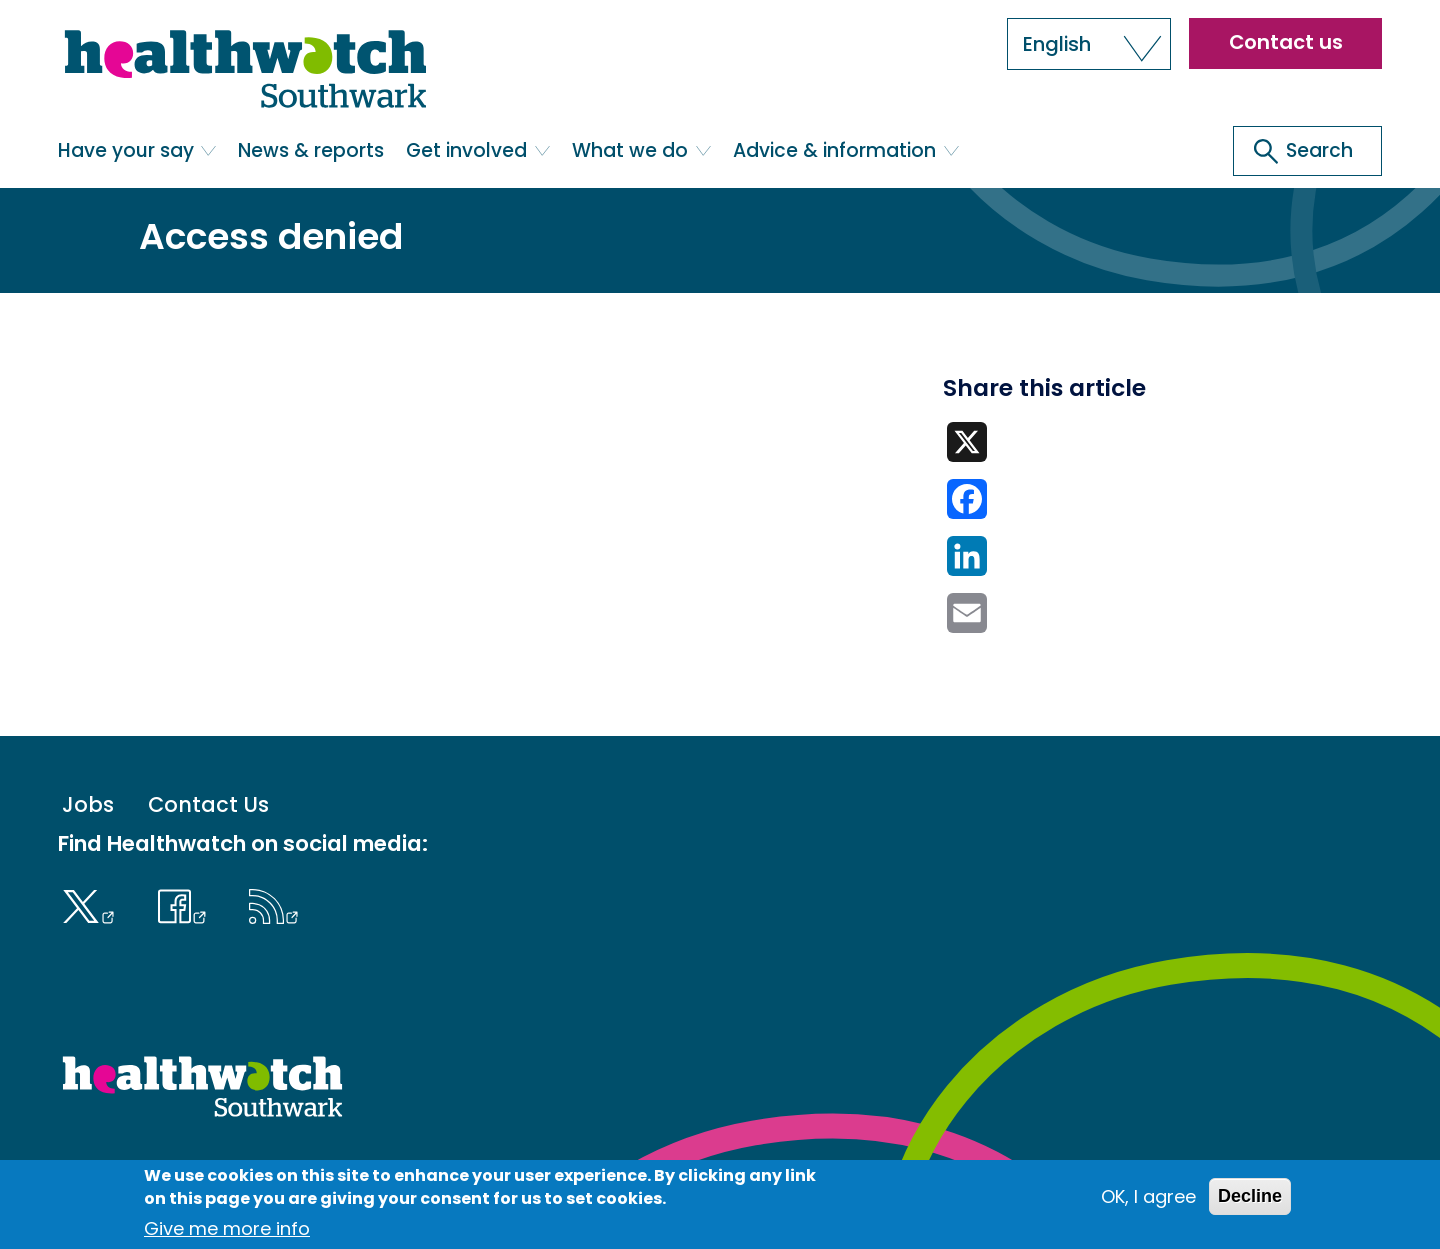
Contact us (1286, 42)
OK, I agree (1148, 1196)
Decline (1250, 1196)
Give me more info (227, 1228)
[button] (1089, 44)
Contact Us (208, 804)
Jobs (88, 804)
